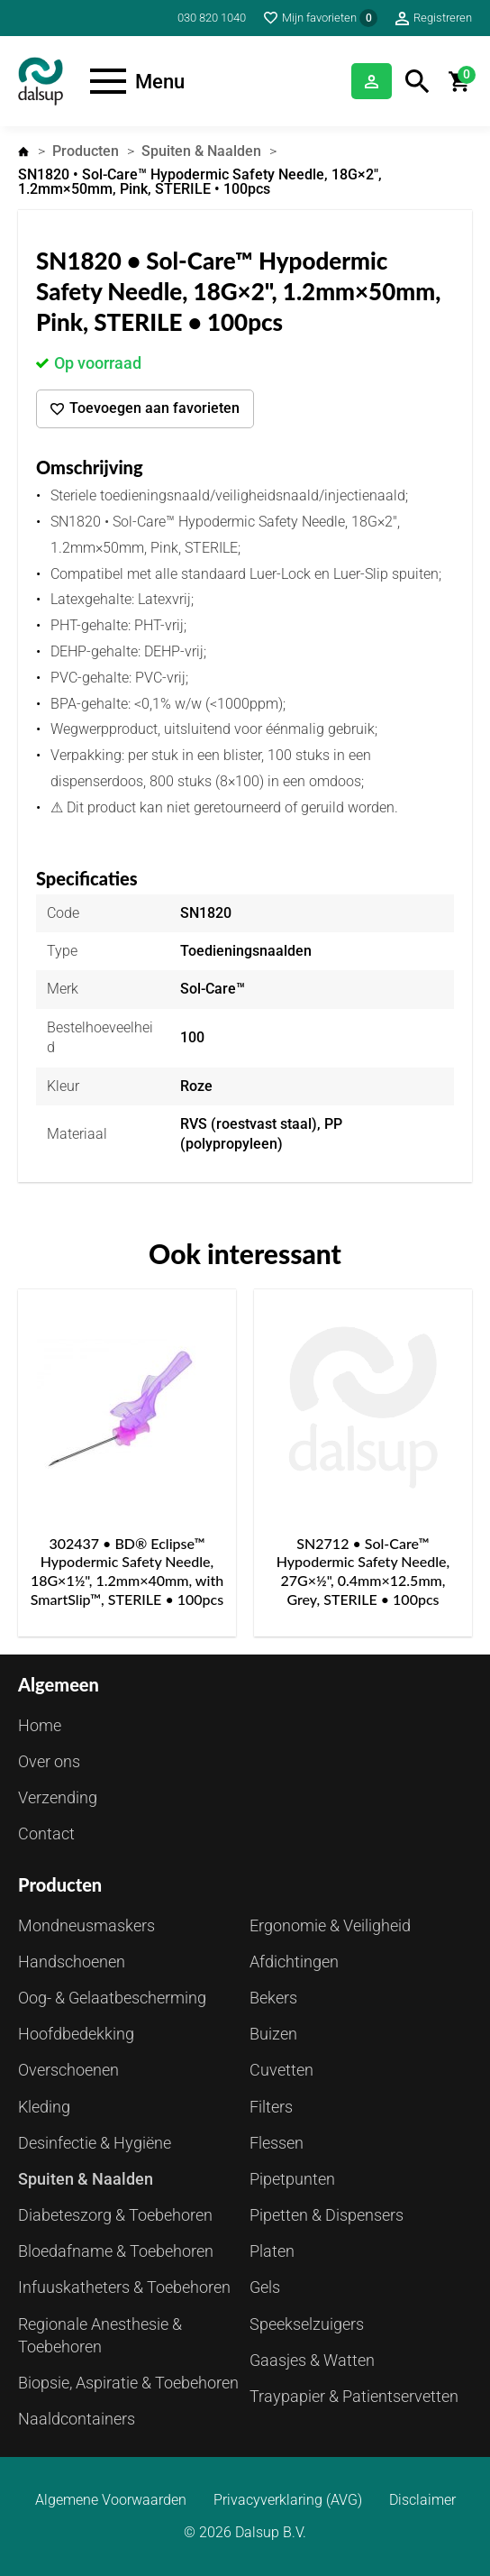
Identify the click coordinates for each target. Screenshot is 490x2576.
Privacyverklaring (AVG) (287, 2500)
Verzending (57, 1797)
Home (23, 151)
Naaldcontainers (76, 2418)
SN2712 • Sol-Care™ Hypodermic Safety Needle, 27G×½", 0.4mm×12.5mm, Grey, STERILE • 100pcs (363, 1571)
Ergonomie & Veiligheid (330, 1925)
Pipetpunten (292, 2178)
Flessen (277, 2142)
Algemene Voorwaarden (110, 2500)
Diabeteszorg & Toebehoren (115, 2214)
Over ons (49, 1761)
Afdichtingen (294, 1961)
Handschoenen (71, 1961)
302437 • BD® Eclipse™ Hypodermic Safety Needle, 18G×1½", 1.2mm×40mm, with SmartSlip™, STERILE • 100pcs (127, 1571)
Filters (271, 2106)
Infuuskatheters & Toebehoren (124, 2287)
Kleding (44, 2106)
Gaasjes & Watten (312, 2360)
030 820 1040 (211, 17)
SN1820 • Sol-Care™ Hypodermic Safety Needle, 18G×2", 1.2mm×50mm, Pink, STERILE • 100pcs (200, 181)
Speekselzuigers (307, 2324)
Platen (272, 2250)
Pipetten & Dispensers (327, 2214)
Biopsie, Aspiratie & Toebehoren (128, 2382)
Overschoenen (68, 2069)
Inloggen (371, 81)
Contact (46, 1833)
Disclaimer (422, 2500)
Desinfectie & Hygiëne (94, 2142)
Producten (85, 151)
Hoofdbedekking (76, 2033)
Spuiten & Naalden (201, 151)
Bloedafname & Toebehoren (115, 2250)
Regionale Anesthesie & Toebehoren (100, 2335)
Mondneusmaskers (86, 1925)
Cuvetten (281, 2069)
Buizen (273, 2033)
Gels (265, 2287)
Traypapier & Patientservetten (354, 2396)
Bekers (273, 1997)
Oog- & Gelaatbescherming (112, 1997)
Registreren (442, 17)
